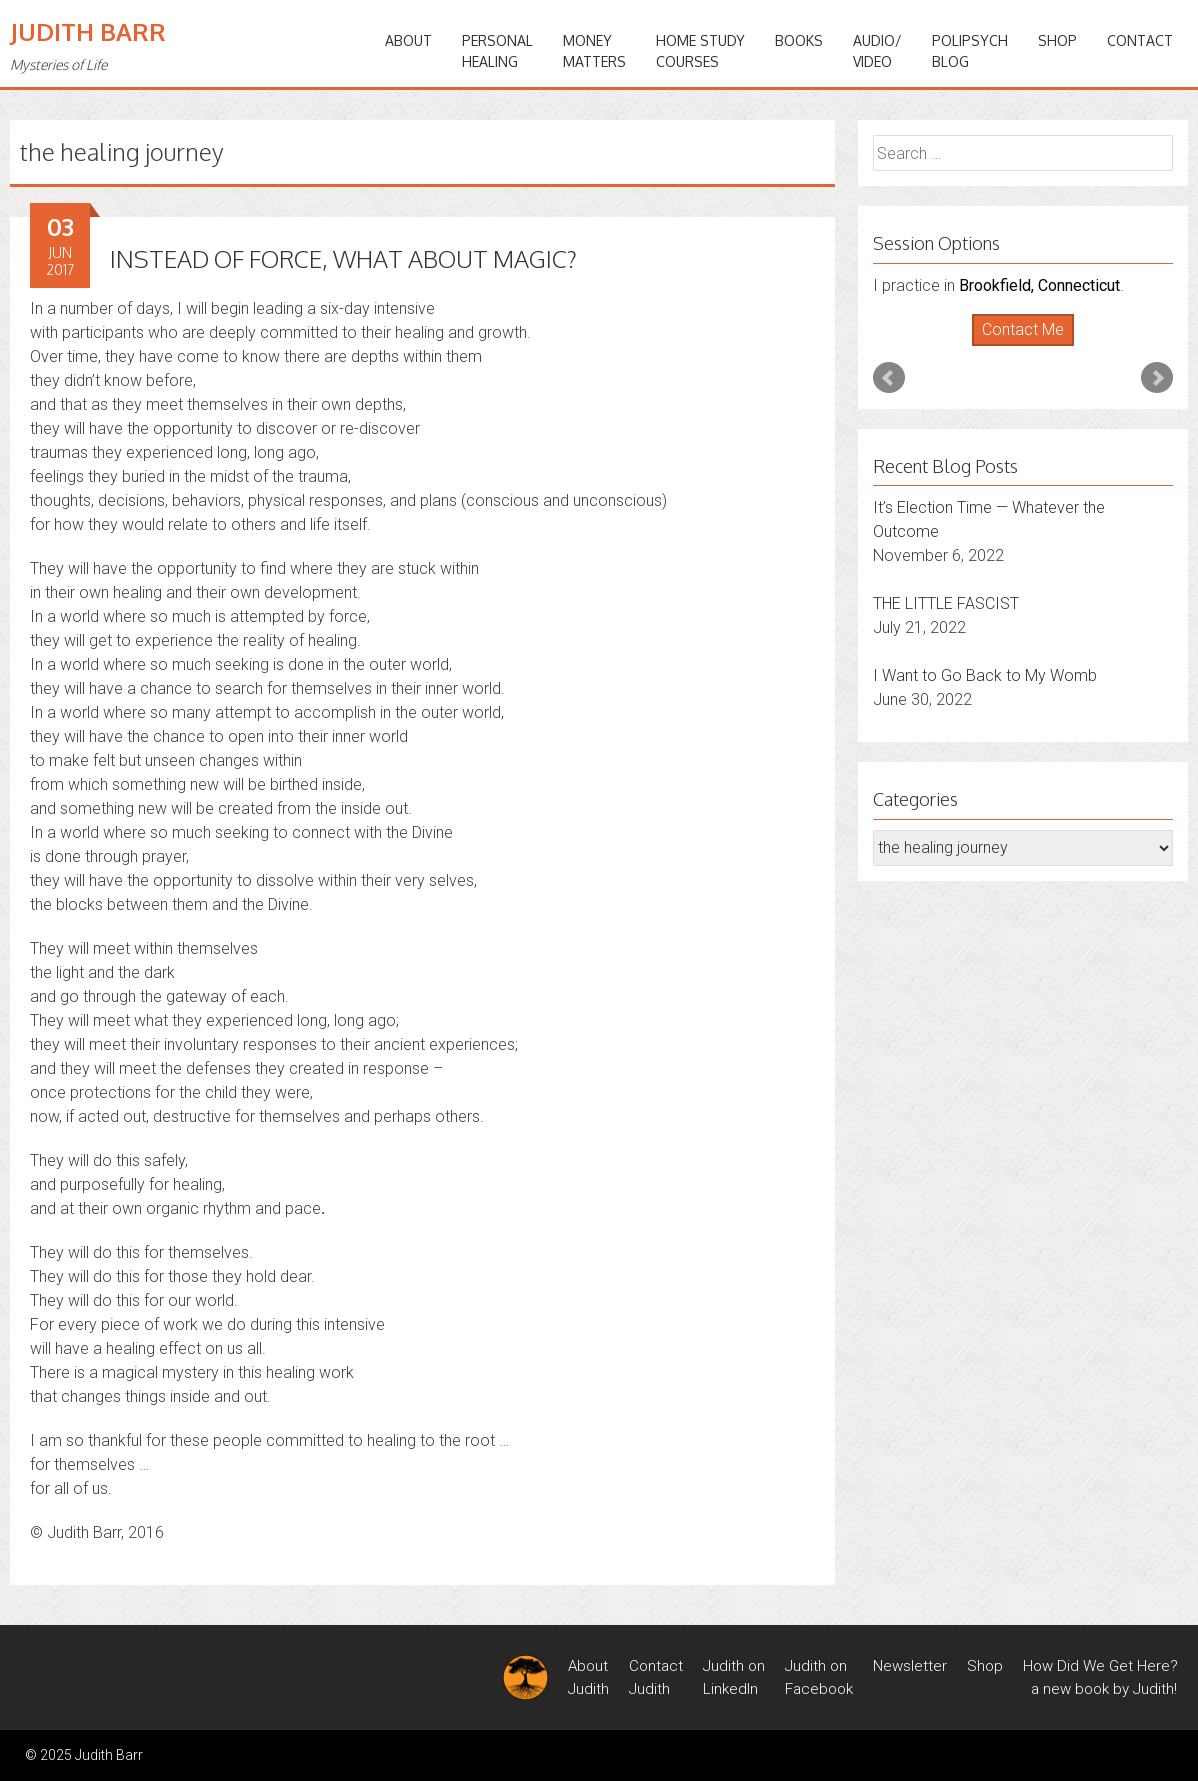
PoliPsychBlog (970, 51)
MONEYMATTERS (594, 51)
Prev (889, 378)
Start (1016, 346)
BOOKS (799, 40)
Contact (1140, 40)
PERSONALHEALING (497, 51)
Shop (1057, 40)
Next (1157, 378)
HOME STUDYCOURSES (700, 51)
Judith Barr (88, 31)
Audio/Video (877, 51)
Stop (1031, 346)
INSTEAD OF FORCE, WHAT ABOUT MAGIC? (343, 258)
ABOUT (408, 40)
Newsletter (910, 1666)
